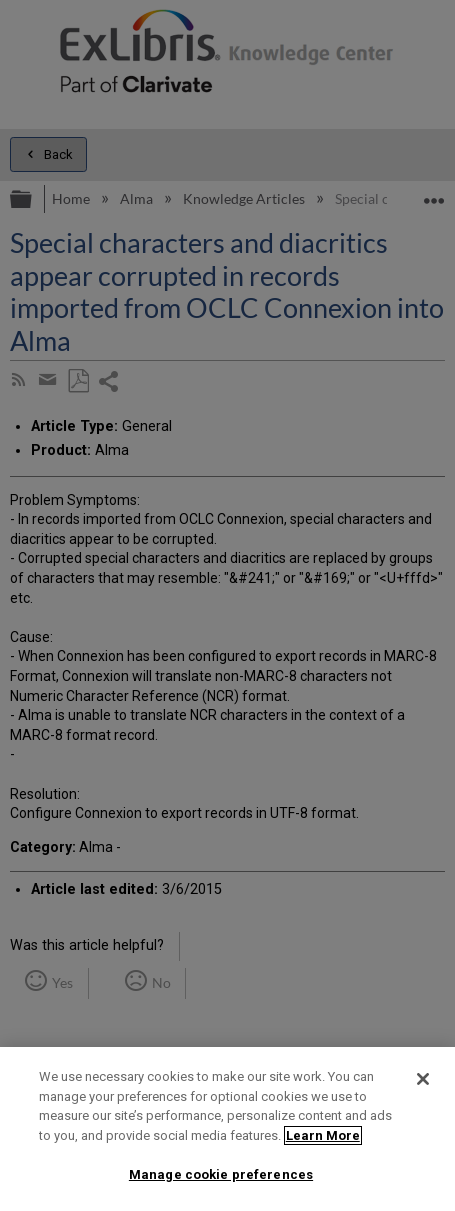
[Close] (423, 1079)
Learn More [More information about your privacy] (323, 1135)
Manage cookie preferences (221, 1174)
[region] (227, 1129)
